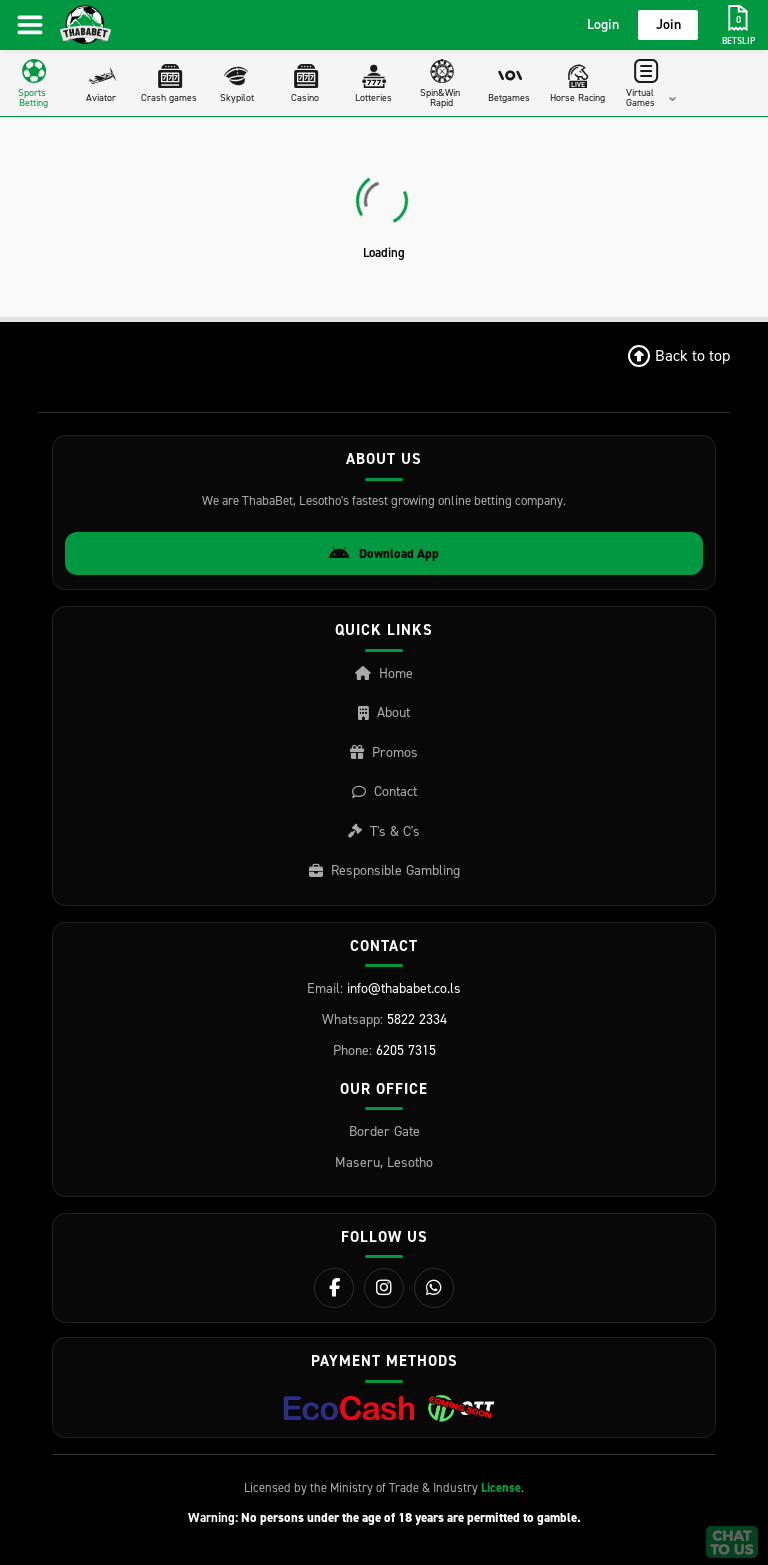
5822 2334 (417, 1019)
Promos (384, 752)
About (384, 712)
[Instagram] (384, 1288)
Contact (384, 791)
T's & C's (384, 831)
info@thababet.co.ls (404, 988)
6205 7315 (406, 1050)
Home (384, 673)
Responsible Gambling (384, 870)
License (501, 1487)
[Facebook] (334, 1288)
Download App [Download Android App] (384, 554)
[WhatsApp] (434, 1288)
